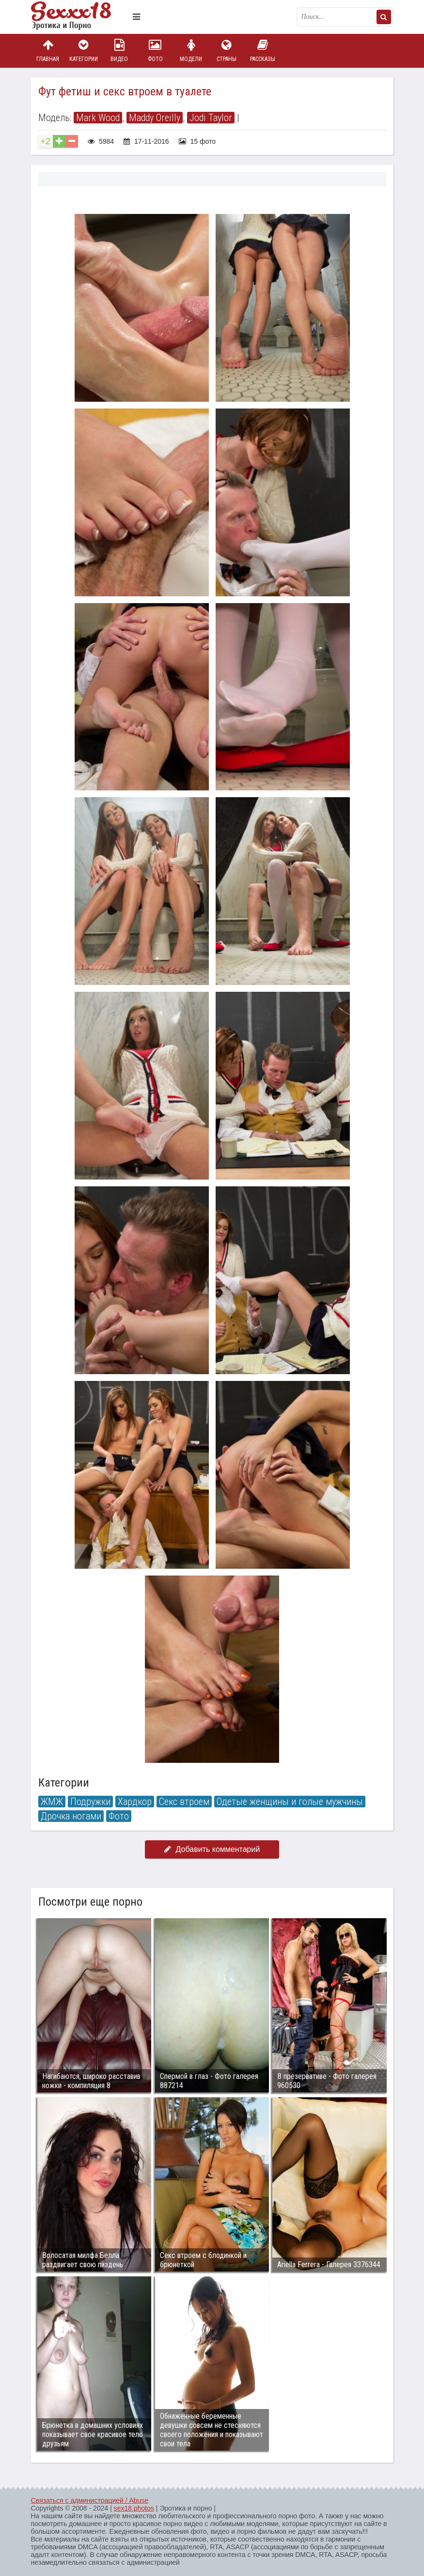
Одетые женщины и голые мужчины (290, 1801)
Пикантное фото (79, 17)
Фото (155, 50)
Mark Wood (98, 117)
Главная (48, 50)
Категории (83, 50)
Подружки (90, 1801)
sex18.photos (134, 2508)
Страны (227, 50)
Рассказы (263, 50)
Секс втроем (184, 1801)
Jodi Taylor (210, 117)
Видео (119, 50)
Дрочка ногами (71, 1816)
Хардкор (135, 1801)
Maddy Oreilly (154, 117)
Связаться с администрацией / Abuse (90, 2500)
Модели (191, 50)
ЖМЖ (52, 1801)
